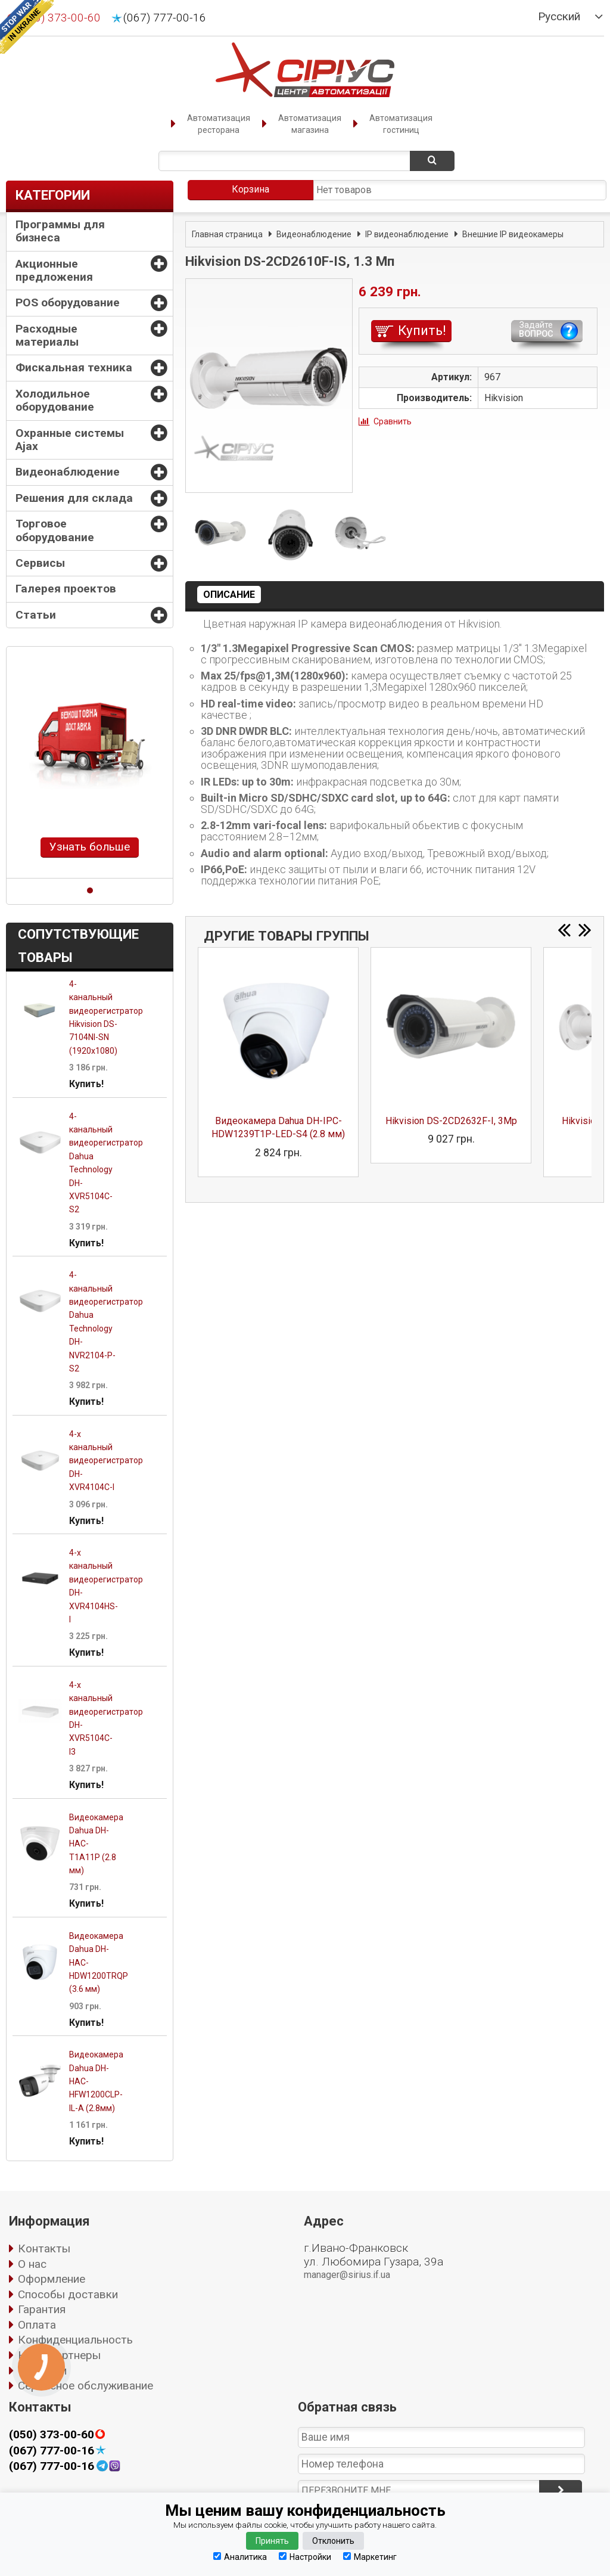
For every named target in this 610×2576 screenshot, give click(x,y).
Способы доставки (68, 2294)
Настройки (305, 2556)
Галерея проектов (65, 588)
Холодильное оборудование (54, 400)
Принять (272, 2541)
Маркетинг (370, 2556)
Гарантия (42, 2309)
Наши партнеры (59, 2355)
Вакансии (42, 2371)
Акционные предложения (54, 270)
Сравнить (393, 421)
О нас (32, 2264)
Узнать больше (89, 847)
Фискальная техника (73, 367)
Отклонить (333, 2541)
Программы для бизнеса (60, 231)
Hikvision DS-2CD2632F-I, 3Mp (451, 1120)
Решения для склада (74, 498)
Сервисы (40, 563)
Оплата (37, 2325)
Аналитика (240, 2556)
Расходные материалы (47, 335)
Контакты (44, 2248)
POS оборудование (67, 302)
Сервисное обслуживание (85, 2385)
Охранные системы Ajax (69, 439)
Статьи (35, 615)
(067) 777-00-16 (164, 17)
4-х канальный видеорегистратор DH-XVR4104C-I (106, 1460)
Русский (559, 16)
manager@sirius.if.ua (347, 2274)
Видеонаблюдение (67, 472)
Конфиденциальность (75, 2340)
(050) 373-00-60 (51, 2434)
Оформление (51, 2279)
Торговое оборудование (54, 530)
